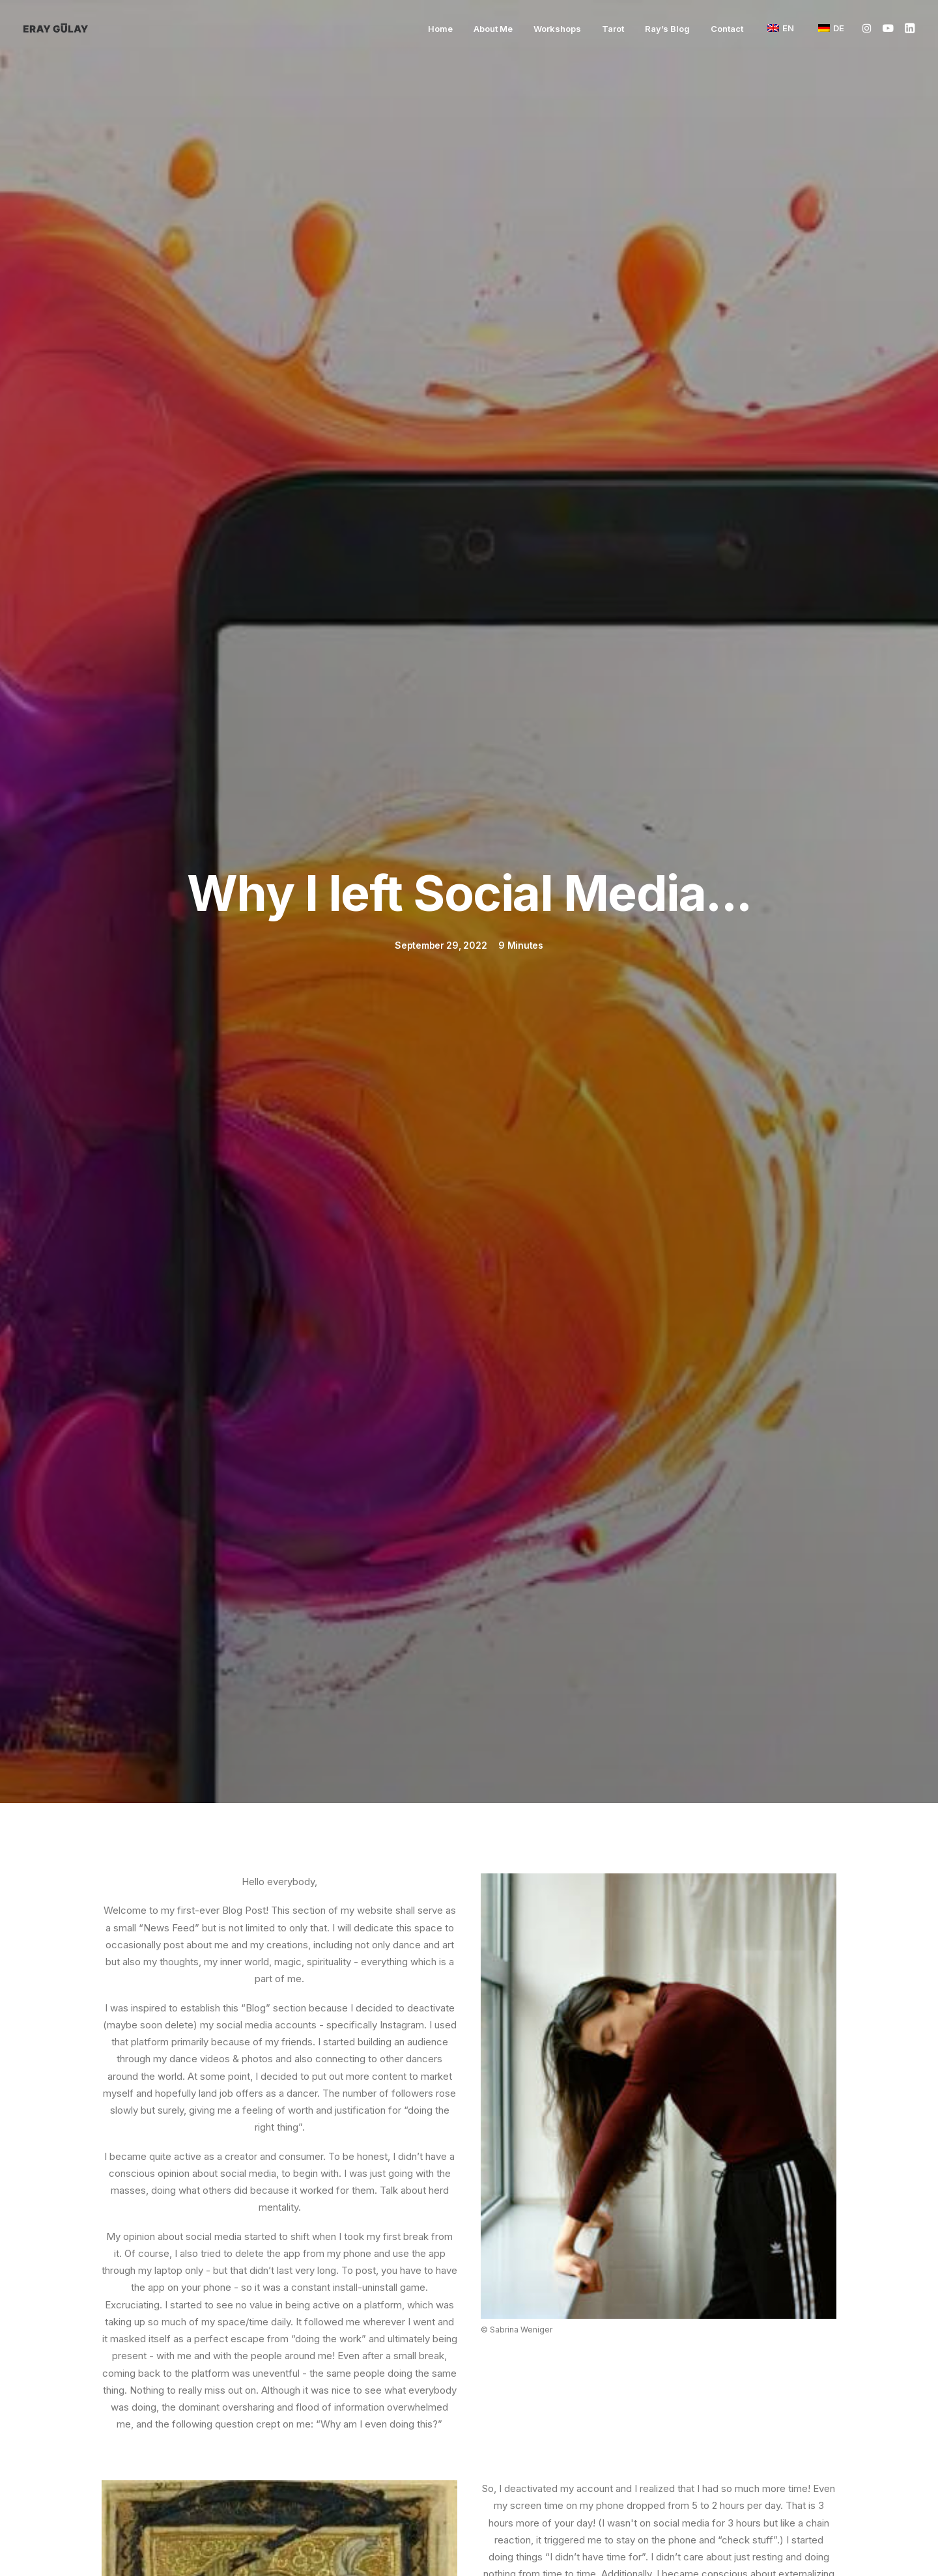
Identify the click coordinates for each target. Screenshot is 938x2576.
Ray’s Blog (667, 28)
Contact (727, 28)
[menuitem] (440, 29)
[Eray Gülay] (55, 28)
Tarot (613, 28)
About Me (493, 28)
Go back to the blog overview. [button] (469, 2063)
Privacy (722, 2544)
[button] (869, 28)
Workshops (557, 28)
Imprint (469, 2544)
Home (440, 28)
